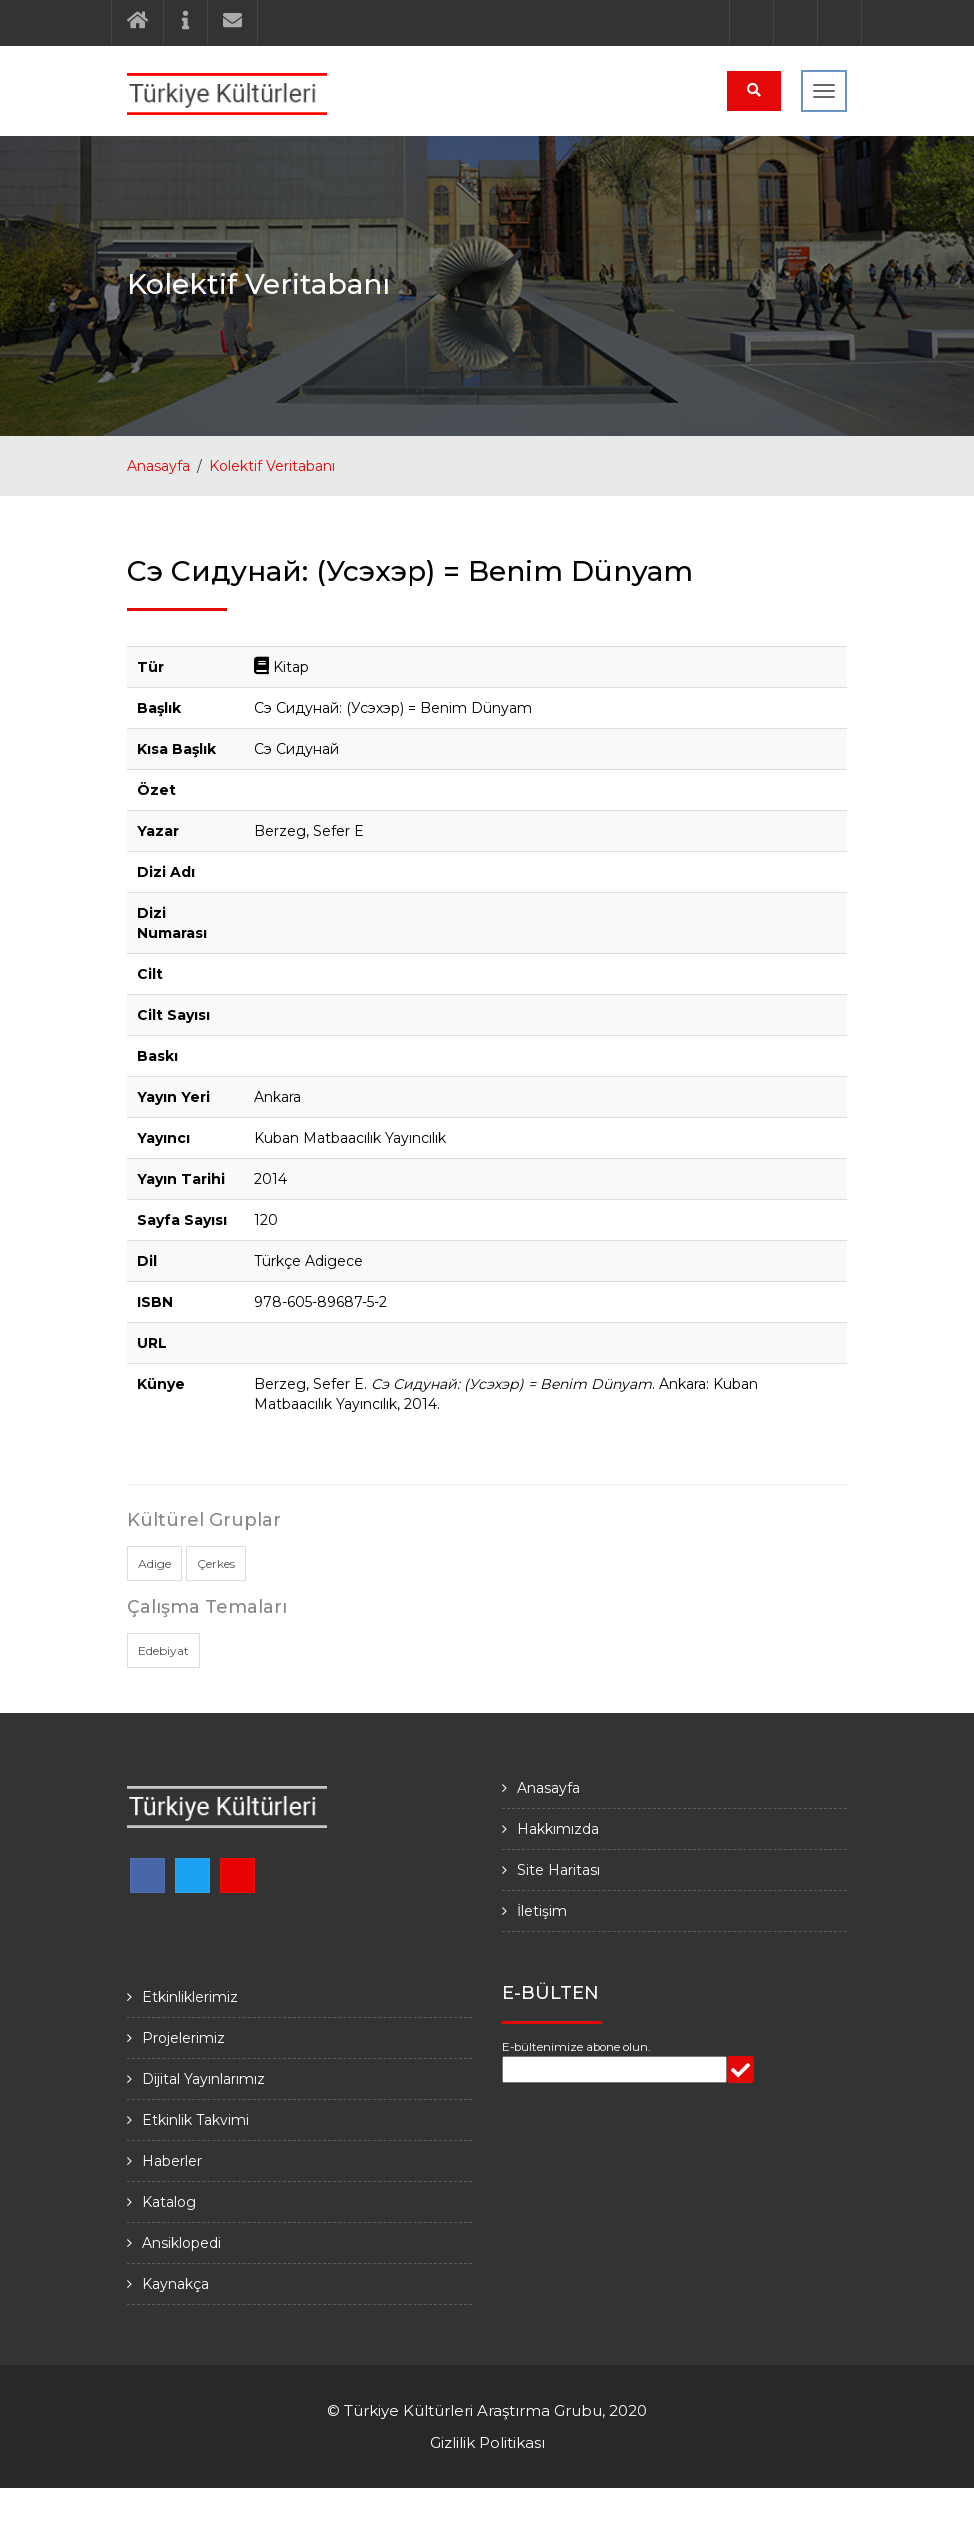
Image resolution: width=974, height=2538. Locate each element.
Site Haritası (558, 1870)
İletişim (542, 1911)
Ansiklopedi (181, 2243)
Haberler (172, 2161)
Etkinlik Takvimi (195, 2120)
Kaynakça (175, 2284)
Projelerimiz (183, 2038)
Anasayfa (158, 466)
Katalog (169, 2202)
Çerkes (216, 1563)
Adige (154, 1563)
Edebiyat (163, 1650)
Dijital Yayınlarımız (203, 2079)
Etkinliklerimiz (190, 1997)
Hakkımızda (558, 1829)
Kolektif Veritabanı (272, 466)
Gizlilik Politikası (487, 2442)
